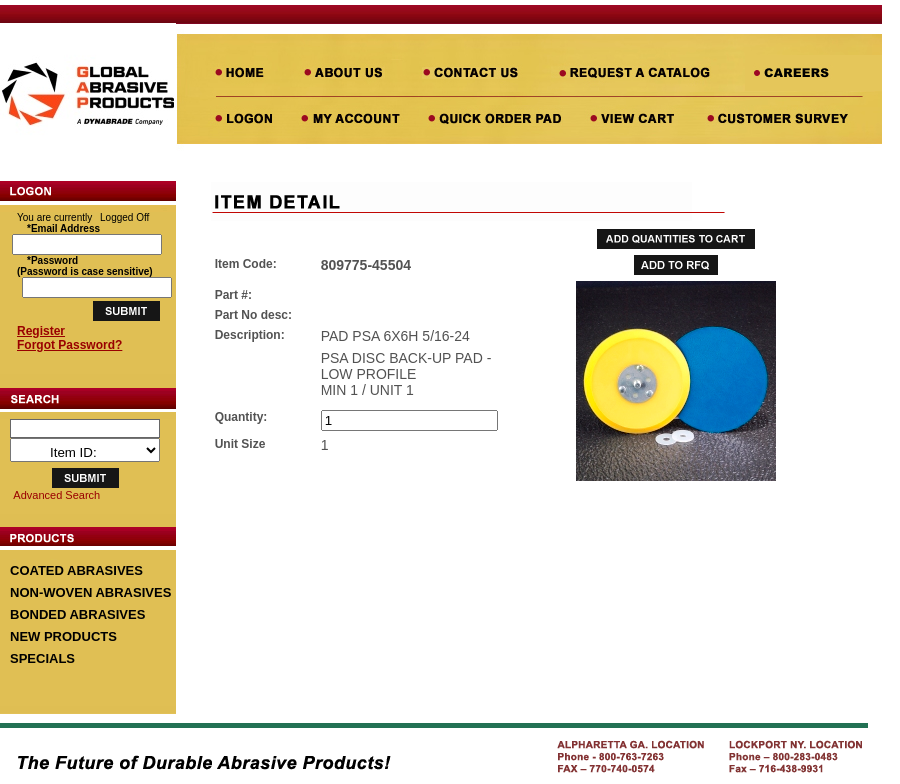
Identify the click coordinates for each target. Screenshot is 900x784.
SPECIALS (42, 658)
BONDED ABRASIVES (77, 614)
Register (41, 331)
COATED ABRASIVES (76, 570)
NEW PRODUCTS (63, 636)
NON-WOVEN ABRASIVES (90, 592)
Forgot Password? (69, 345)
